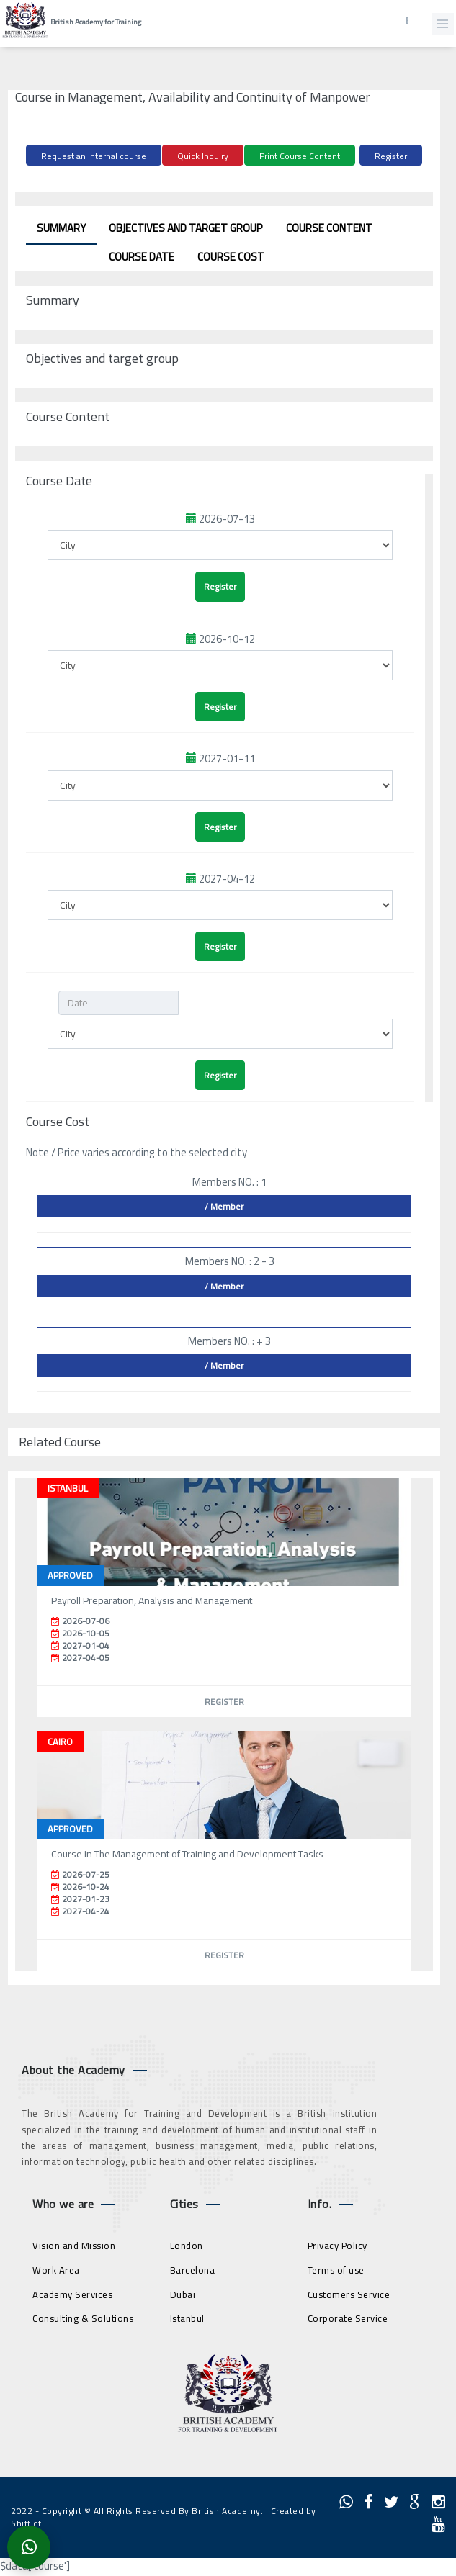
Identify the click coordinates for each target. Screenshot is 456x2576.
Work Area (56, 2270)
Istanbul (187, 2318)
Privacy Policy (337, 2245)
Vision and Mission (73, 2245)
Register (391, 156)
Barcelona (192, 2270)
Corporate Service (348, 2318)
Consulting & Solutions (82, 2318)
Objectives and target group (186, 227)
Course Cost (230, 256)
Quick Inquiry (202, 156)
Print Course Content (299, 156)
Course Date (141, 256)
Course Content (329, 227)
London (186, 2245)
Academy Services (72, 2294)
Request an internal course (93, 156)
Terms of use (336, 2270)
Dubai (183, 2294)
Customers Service (349, 2294)
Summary (61, 227)
